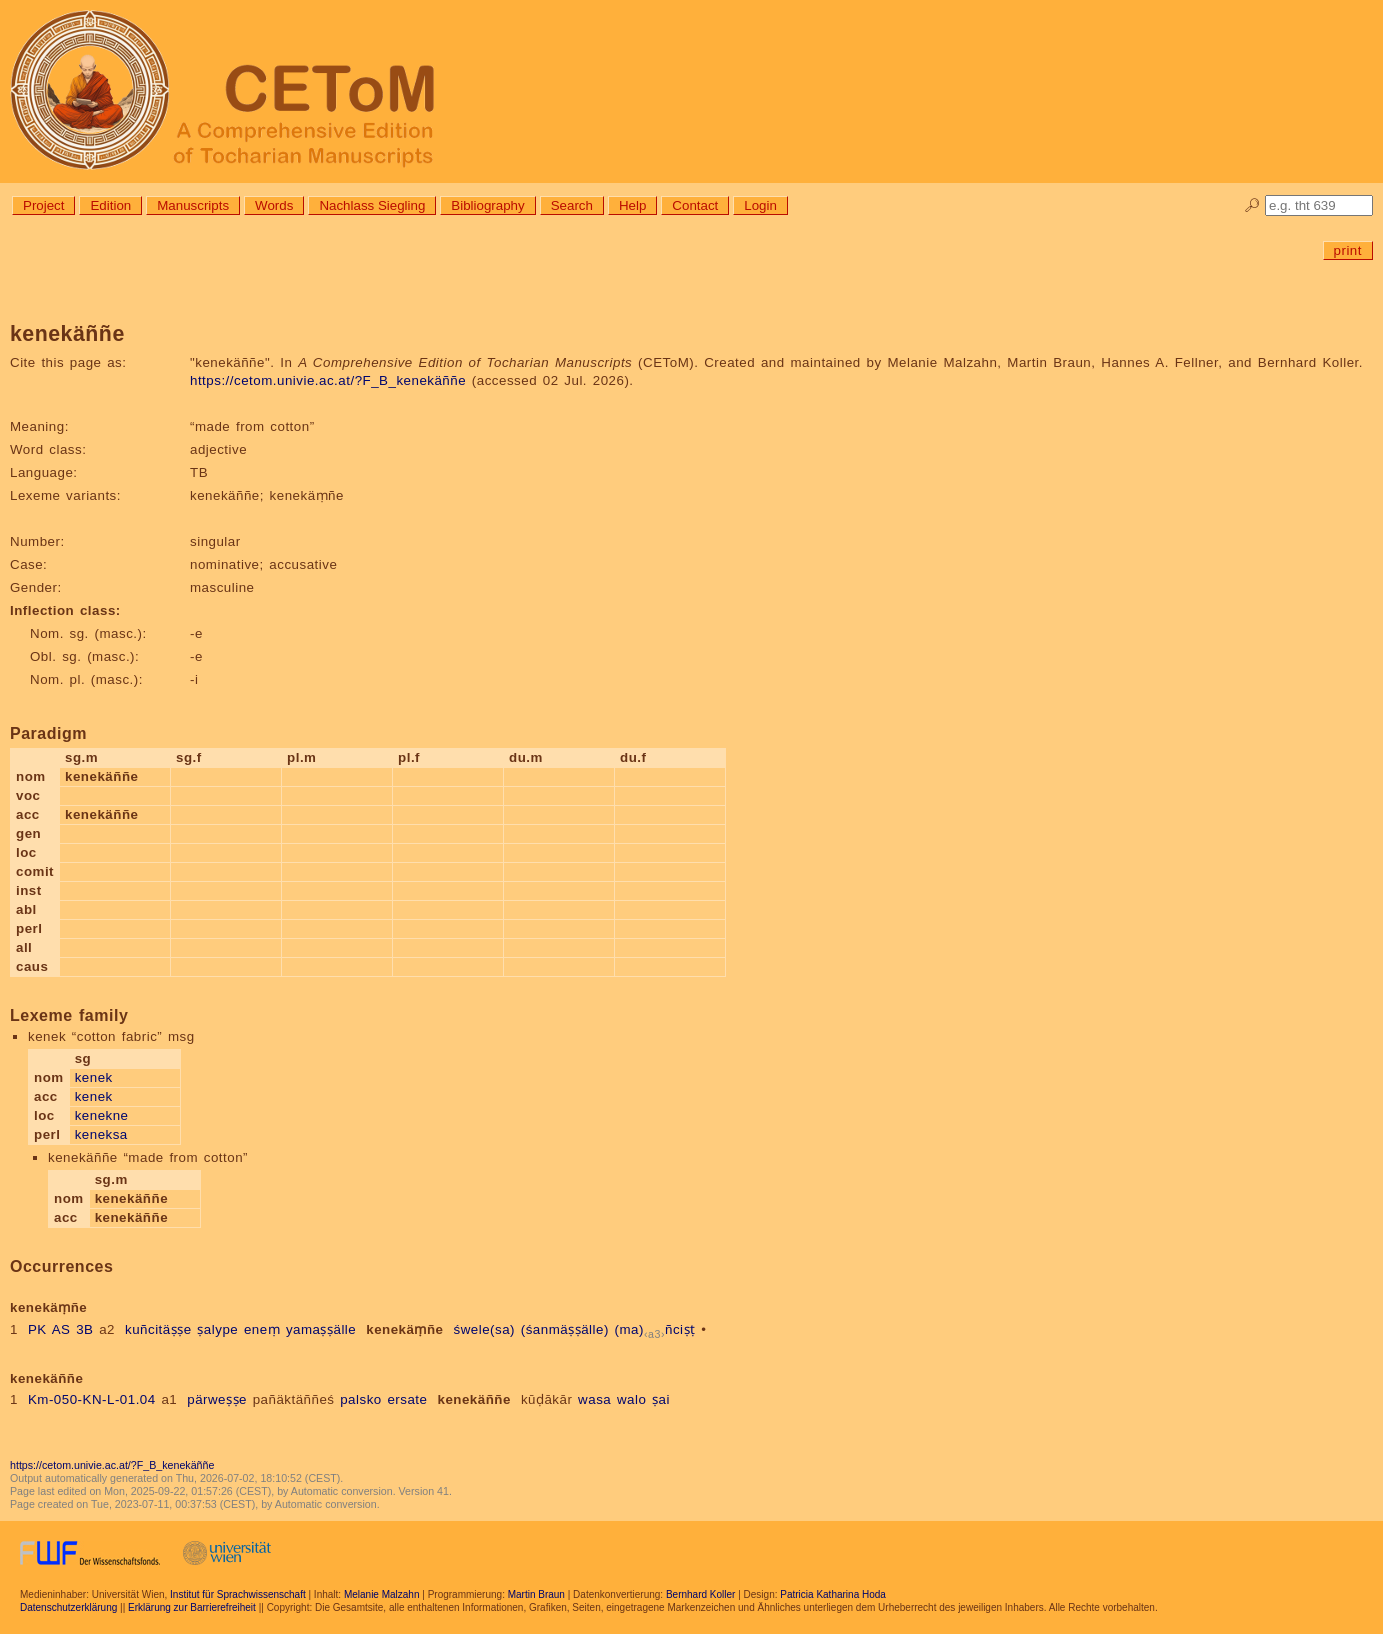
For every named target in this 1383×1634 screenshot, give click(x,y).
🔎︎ (1252, 205)
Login (760, 205)
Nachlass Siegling (372, 205)
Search (572, 205)
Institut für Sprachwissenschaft (238, 1594)
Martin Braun (536, 1594)
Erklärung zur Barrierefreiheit (192, 1607)
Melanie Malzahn (382, 1594)
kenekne (102, 1115)
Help (632, 205)
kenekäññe (473, 1399)
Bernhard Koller (700, 1594)
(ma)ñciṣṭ (655, 1329)
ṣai (661, 1399)
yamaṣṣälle (321, 1329)
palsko (361, 1399)
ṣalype (217, 1329)
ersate (407, 1399)
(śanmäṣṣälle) (565, 1329)
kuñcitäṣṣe (158, 1329)
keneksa (101, 1134)
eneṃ (262, 1329)
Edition (110, 205)
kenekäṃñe (404, 1329)
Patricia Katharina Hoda (833, 1594)
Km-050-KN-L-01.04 (92, 1399)
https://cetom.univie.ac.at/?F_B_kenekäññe (328, 380)
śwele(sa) (485, 1329)
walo (631, 1399)
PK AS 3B (61, 1329)
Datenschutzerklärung (68, 1607)
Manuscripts (193, 205)
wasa (594, 1399)
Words (274, 205)
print (1348, 250)
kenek (94, 1077)
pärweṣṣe (217, 1399)
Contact (695, 205)
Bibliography (487, 205)
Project (43, 205)
